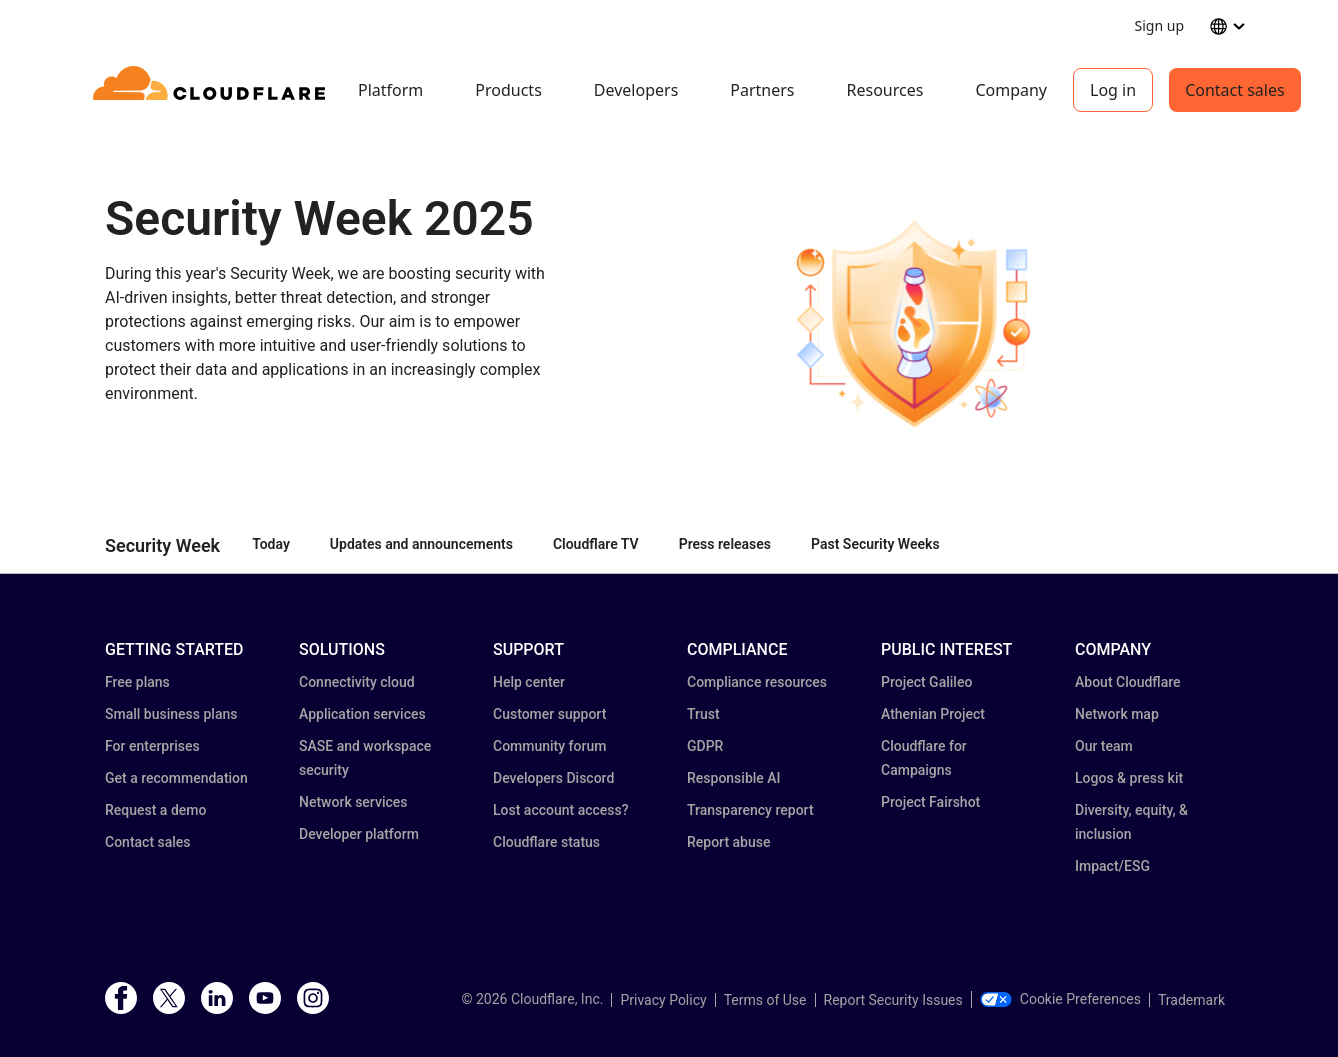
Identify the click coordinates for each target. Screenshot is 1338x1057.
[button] (911, 323)
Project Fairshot (930, 802)
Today (271, 544)
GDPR (705, 746)
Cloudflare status (546, 842)
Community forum (549, 746)
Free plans (137, 682)
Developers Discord (553, 778)
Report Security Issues (893, 1000)
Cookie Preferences (1060, 999)
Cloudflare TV (596, 544)
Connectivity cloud (357, 682)
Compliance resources (757, 682)
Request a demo (155, 810)
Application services (362, 714)
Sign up (1159, 25)
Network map (1117, 714)
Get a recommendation (176, 778)
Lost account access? (561, 810)
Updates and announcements (421, 544)
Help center (529, 682)
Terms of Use (765, 1000)
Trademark (1191, 1000)
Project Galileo (926, 682)
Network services (353, 802)
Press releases (725, 544)
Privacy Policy (663, 1000)
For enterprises (152, 746)
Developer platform (359, 834)
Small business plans (171, 714)
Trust (703, 714)
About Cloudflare (1128, 682)
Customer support (549, 714)
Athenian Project (933, 714)
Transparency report (750, 810)
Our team (1104, 746)
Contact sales (1235, 90)
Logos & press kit (1129, 778)
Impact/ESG (1112, 866)
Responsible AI (734, 778)
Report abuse (728, 842)
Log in (1113, 90)
